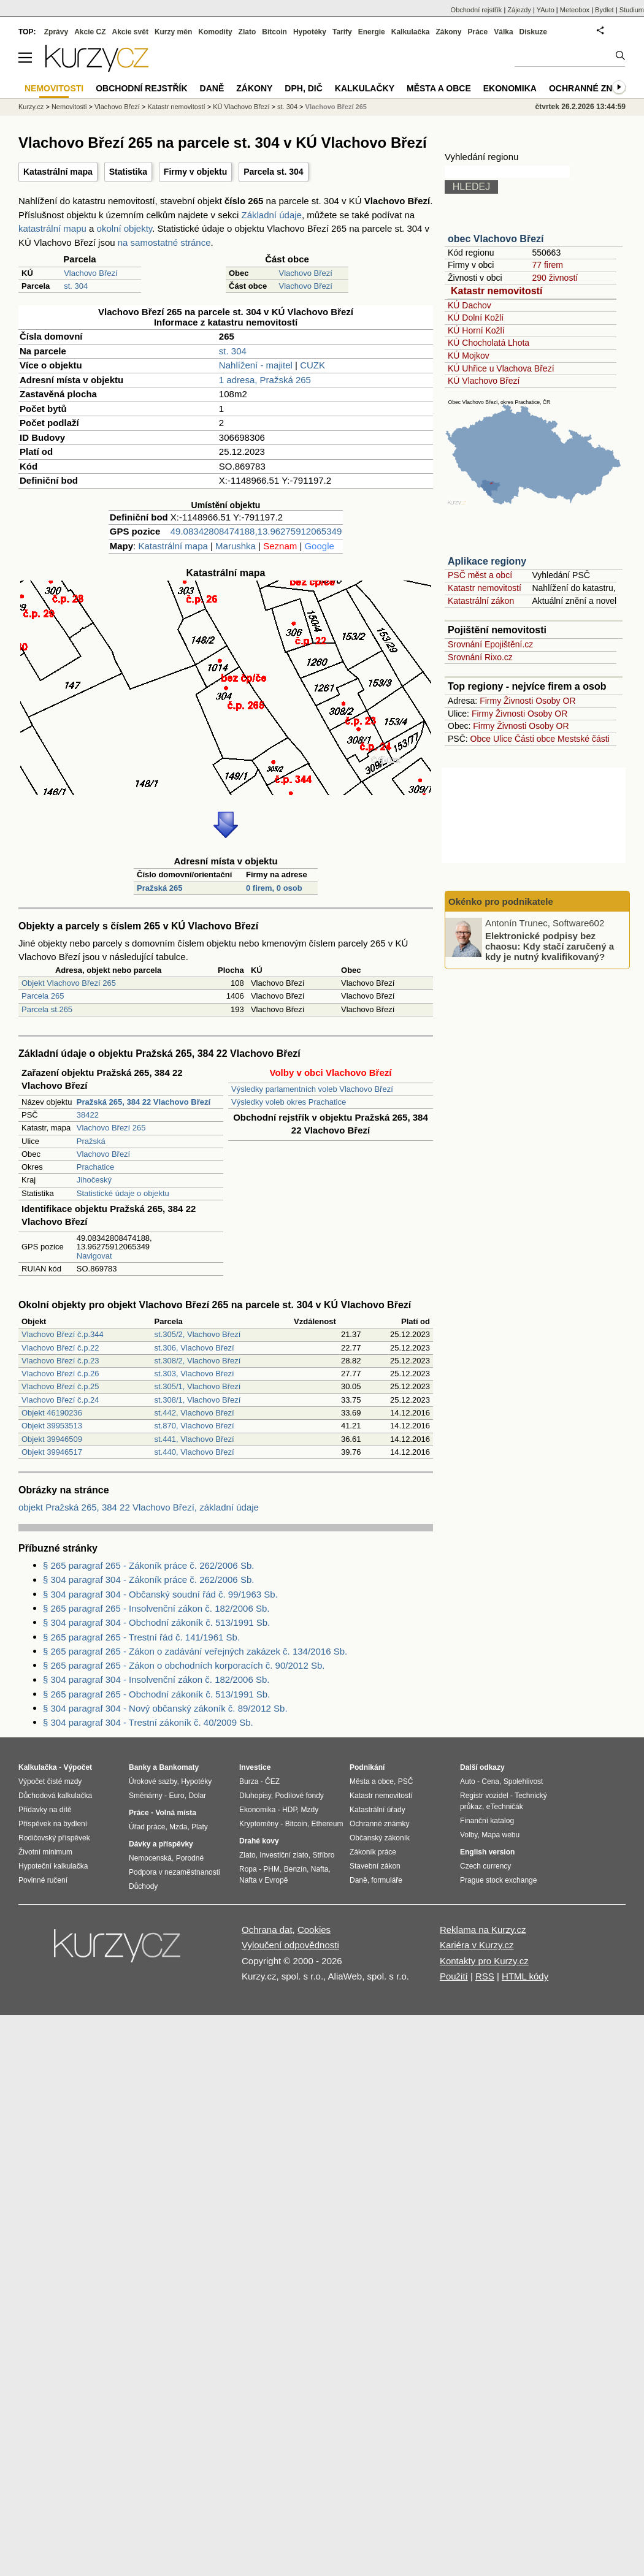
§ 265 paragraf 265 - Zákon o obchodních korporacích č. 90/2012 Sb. (183, 1665)
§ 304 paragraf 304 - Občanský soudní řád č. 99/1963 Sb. (160, 1594)
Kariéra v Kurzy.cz (477, 1945)
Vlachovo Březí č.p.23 (60, 1360)
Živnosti (518, 701)
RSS (484, 1976)
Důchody (143, 1886)
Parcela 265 (42, 995)
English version (487, 1852)
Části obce (535, 739)
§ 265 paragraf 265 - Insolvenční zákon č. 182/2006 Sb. (156, 1608)
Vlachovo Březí (90, 273)
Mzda (178, 1827)
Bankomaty (179, 1767)
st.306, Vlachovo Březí (194, 1347)
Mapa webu (500, 1835)
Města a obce (439, 88)
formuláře (386, 1880)
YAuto (545, 9)
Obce (480, 739)
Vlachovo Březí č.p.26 (60, 1373)
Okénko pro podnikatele (500, 901)
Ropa (248, 1869)
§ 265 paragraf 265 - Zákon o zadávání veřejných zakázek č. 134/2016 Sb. (195, 1651)
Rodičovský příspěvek (54, 1838)
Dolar (197, 1795)
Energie (371, 32)
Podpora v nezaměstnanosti (174, 1872)
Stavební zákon (375, 1866)
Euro (176, 1795)
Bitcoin (274, 32)
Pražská (91, 1141)
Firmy (490, 701)
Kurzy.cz (31, 106)
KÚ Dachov (469, 305)
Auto (467, 1781)
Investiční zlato (283, 1855)
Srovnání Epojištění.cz (490, 644)
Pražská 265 (159, 888)
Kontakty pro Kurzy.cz (484, 1961)
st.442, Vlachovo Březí (194, 1412)
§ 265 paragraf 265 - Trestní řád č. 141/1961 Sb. (141, 1637)
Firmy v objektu (195, 172)
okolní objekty (125, 228)
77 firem (547, 265)
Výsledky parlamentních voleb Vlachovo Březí (312, 1089)
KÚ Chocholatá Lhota (488, 343)
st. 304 (76, 286)
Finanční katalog (487, 1820)
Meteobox (574, 9)
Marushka (235, 546)
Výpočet (77, 1767)
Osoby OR (555, 701)
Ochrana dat (267, 1929)
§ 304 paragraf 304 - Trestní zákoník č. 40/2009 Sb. (148, 1722)
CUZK (312, 365)
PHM (271, 1869)
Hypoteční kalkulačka (53, 1866)
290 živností (555, 278)
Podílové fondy (299, 1795)
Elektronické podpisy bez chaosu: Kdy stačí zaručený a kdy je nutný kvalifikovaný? (549, 946)
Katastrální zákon (481, 601)
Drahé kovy (259, 1841)
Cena (490, 1781)
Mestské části (584, 739)
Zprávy (56, 32)
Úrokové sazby (153, 1781)
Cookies (314, 1929)
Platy (199, 1827)
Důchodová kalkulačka (55, 1795)
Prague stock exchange (498, 1880)
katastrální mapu (52, 228)
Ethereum (327, 1824)
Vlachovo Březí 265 (111, 1127)
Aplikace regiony (487, 561)
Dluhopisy (255, 1795)
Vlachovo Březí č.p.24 (60, 1399)
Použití (454, 1976)
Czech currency (485, 1866)
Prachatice (95, 1167)
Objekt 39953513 (51, 1425)
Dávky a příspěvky (161, 1844)
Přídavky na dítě (45, 1809)
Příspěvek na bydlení (52, 1824)
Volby (468, 1835)
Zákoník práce (373, 1852)
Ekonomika (510, 88)
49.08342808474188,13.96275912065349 (256, 531)
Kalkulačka (410, 32)
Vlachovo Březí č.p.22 (60, 1347)
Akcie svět (130, 32)
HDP (289, 1809)
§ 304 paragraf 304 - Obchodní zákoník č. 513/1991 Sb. (156, 1622)
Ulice (502, 739)
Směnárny (146, 1795)
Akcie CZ (89, 32)
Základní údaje (272, 215)
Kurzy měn (173, 32)
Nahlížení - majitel (256, 365)
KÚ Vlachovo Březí (484, 381)
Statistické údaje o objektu (123, 1193)
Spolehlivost (523, 1781)
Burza (248, 1781)
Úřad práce (147, 1827)
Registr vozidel (484, 1795)
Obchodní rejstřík (476, 9)
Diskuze (533, 32)
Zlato (247, 32)
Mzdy (310, 1809)
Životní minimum (45, 1852)
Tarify (342, 32)
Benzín (295, 1869)
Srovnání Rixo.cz (480, 657)
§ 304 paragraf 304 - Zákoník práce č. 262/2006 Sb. (148, 1579)
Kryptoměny (258, 1824)
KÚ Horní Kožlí (476, 330)
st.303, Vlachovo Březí (194, 1373)
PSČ (405, 1781)
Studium (631, 9)
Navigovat (94, 1255)
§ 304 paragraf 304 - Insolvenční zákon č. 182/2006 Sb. (156, 1679)
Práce (478, 32)
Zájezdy (519, 9)
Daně (212, 88)
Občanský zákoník (380, 1838)
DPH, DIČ (303, 88)
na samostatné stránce (164, 242)
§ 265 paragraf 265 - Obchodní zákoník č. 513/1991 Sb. (156, 1694)
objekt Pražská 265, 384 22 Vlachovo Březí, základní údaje (138, 1507)
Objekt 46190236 (51, 1412)
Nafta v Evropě (263, 1880)
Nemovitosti (69, 106)
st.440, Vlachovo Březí (194, 1452)
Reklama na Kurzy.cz (483, 1929)
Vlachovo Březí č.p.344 (62, 1334)
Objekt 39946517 (51, 1452)
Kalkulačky (364, 88)
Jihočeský (94, 1179)
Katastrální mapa (58, 172)
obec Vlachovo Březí (496, 239)
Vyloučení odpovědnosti (290, 1945)
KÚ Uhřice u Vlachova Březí (501, 368)
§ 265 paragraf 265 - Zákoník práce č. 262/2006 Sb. (148, 1565)
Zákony (448, 32)
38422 (88, 1114)
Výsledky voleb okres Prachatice (288, 1102)
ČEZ (272, 1781)
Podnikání (367, 1767)
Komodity (215, 32)
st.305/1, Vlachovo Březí (198, 1386)
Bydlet (604, 9)
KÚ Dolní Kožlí (476, 317)
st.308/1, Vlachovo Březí (198, 1399)
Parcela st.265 (46, 1009)
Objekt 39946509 (51, 1439)
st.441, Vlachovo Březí (194, 1439)
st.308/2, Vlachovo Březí (198, 1360)
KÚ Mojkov (468, 355)
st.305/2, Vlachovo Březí (198, 1334)
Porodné (190, 1858)
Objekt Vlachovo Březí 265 (68, 983)
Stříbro (323, 1855)
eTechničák (504, 1806)
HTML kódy (525, 1976)
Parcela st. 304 (273, 172)
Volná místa (175, 1812)
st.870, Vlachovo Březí (194, 1425)
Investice (254, 1767)
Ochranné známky (593, 88)
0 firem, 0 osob (274, 888)
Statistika (128, 172)
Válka (503, 32)
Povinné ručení (42, 1880)
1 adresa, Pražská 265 (265, 380)
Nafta (320, 1869)
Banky (140, 1767)
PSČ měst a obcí (480, 575)
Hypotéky (309, 32)
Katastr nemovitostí (496, 291)
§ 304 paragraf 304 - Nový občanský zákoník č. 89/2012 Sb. (165, 1708)
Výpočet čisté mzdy (50, 1781)
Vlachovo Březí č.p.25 (60, 1386)
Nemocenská (150, 1858)
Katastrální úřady (377, 1809)
